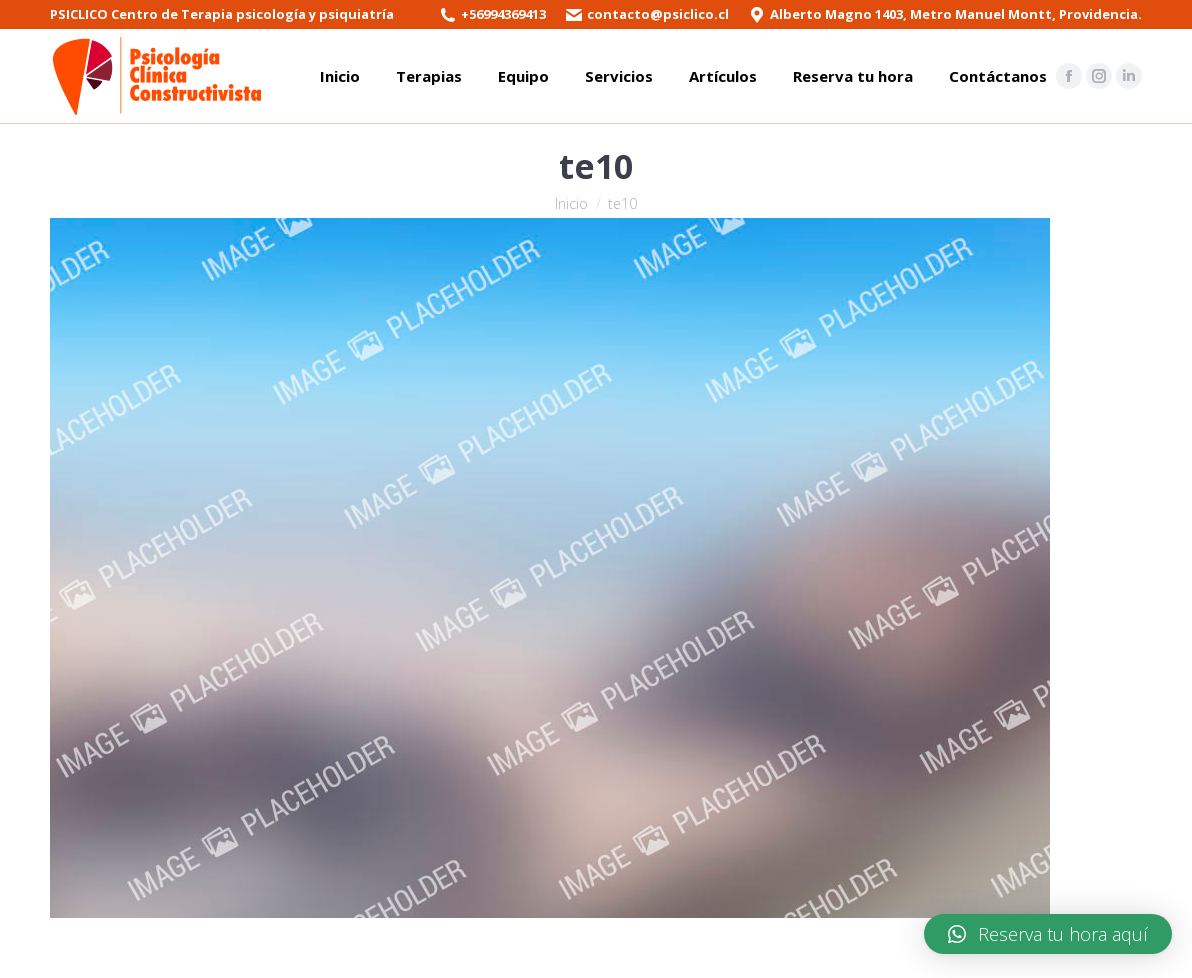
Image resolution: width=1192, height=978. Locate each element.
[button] (1048, 934)
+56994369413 (503, 14)
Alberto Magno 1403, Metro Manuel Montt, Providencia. (956, 14)
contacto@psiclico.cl (658, 14)
